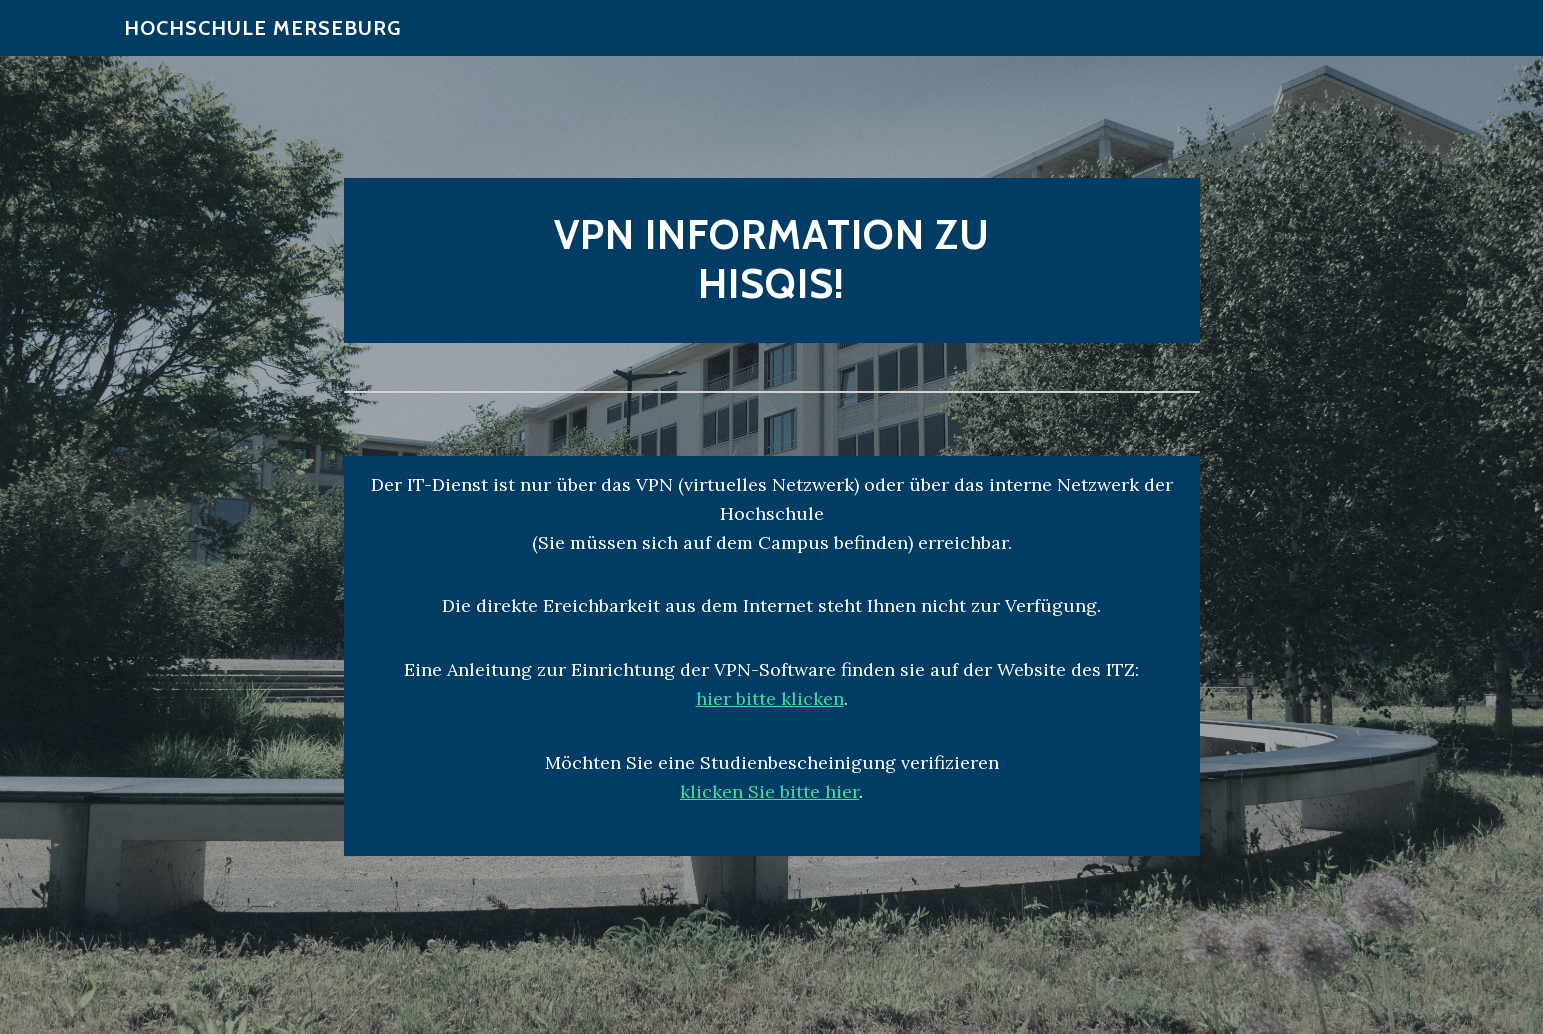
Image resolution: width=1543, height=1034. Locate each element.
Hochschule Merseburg (262, 40)
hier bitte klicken (770, 698)
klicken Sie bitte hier (769, 791)
